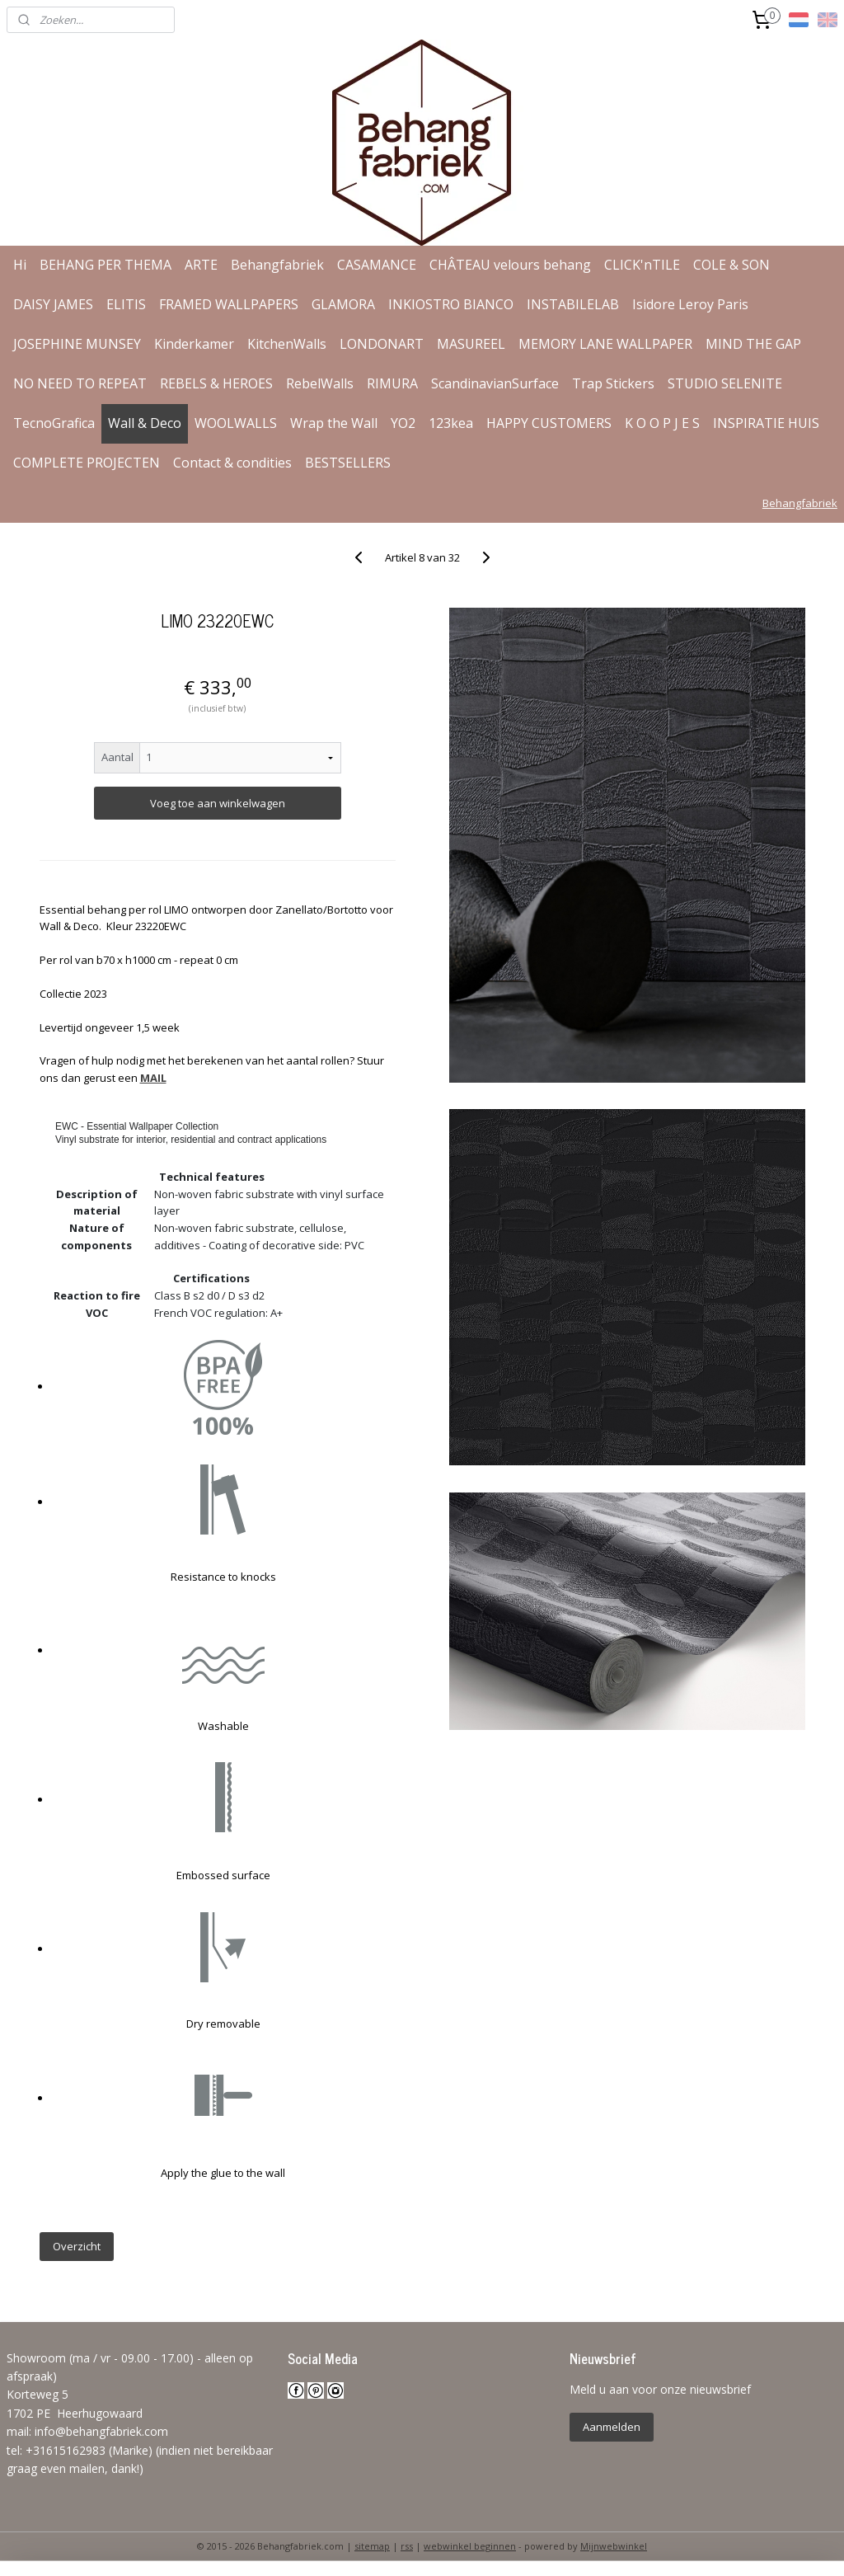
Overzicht (77, 2246)
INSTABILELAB (573, 304)
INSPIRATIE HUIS (766, 423)
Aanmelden (611, 2426)
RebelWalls (320, 383)
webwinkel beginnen (470, 2546)
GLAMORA (343, 304)
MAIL (153, 1077)
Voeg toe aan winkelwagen (217, 803)
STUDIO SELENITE (725, 383)
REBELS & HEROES (216, 383)
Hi (19, 265)
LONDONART (382, 344)
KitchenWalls (286, 344)
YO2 (403, 423)
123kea (451, 423)
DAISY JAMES (53, 304)
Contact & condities (232, 463)
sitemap (372, 2546)
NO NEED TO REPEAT (80, 383)
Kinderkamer (194, 344)
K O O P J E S (662, 423)
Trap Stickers (613, 383)
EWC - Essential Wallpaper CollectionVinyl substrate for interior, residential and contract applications (190, 1133)
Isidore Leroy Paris (690, 304)
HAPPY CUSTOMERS (549, 423)
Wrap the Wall (333, 423)
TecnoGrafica (54, 423)
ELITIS (126, 304)
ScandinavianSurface (495, 383)
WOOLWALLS (236, 423)
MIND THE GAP (753, 344)
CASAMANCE (376, 265)
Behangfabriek (277, 265)
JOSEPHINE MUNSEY (77, 344)
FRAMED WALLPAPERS (228, 304)
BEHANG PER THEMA (105, 265)
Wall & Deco (144, 423)
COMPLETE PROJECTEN (86, 463)
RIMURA (392, 383)
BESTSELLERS (348, 463)
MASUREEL (471, 344)
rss (407, 2546)
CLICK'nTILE (642, 265)
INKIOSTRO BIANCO (450, 304)
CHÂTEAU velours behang (510, 265)
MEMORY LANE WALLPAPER (605, 344)
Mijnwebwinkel (613, 2546)
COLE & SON (731, 265)
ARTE (201, 265)
